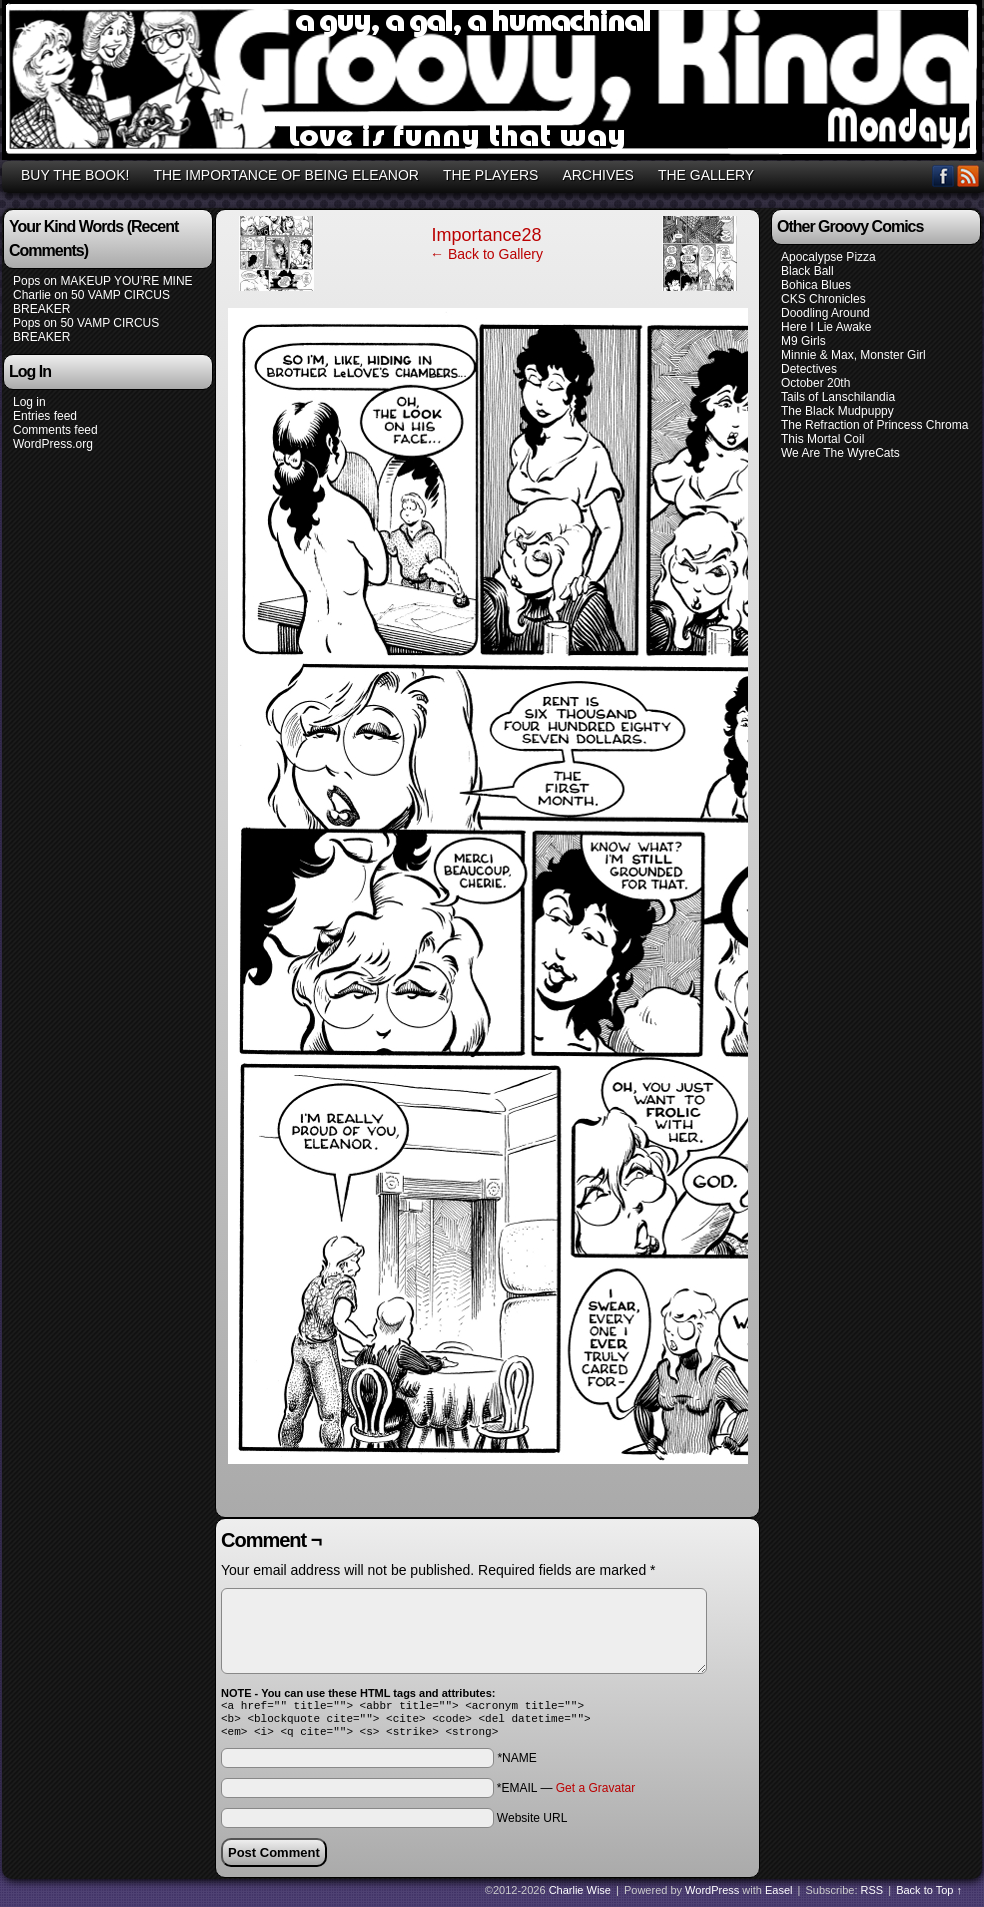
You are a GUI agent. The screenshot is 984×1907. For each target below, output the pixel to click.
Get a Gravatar (595, 1794)
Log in (29, 402)
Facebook (943, 175)
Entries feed (45, 416)
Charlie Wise (580, 1896)
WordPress (712, 1896)
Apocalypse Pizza (828, 257)
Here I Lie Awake (826, 327)
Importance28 (486, 235)
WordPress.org (53, 444)
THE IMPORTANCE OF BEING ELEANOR (286, 175)
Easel (779, 1896)
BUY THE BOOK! (75, 175)
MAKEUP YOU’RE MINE (126, 281)
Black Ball (807, 271)
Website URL (532, 1824)
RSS (968, 175)
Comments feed (55, 430)
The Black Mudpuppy (837, 411)
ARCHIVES (598, 175)
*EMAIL (566, 1794)
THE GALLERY (706, 175)
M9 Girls (803, 341)
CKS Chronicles (823, 299)
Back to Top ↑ (929, 1896)
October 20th (815, 383)
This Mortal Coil (822, 439)
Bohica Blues (816, 285)
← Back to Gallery (486, 254)
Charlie (32, 295)
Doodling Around (825, 313)
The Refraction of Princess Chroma (874, 425)
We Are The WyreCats (840, 453)
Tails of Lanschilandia (838, 397)
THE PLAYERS (490, 175)
